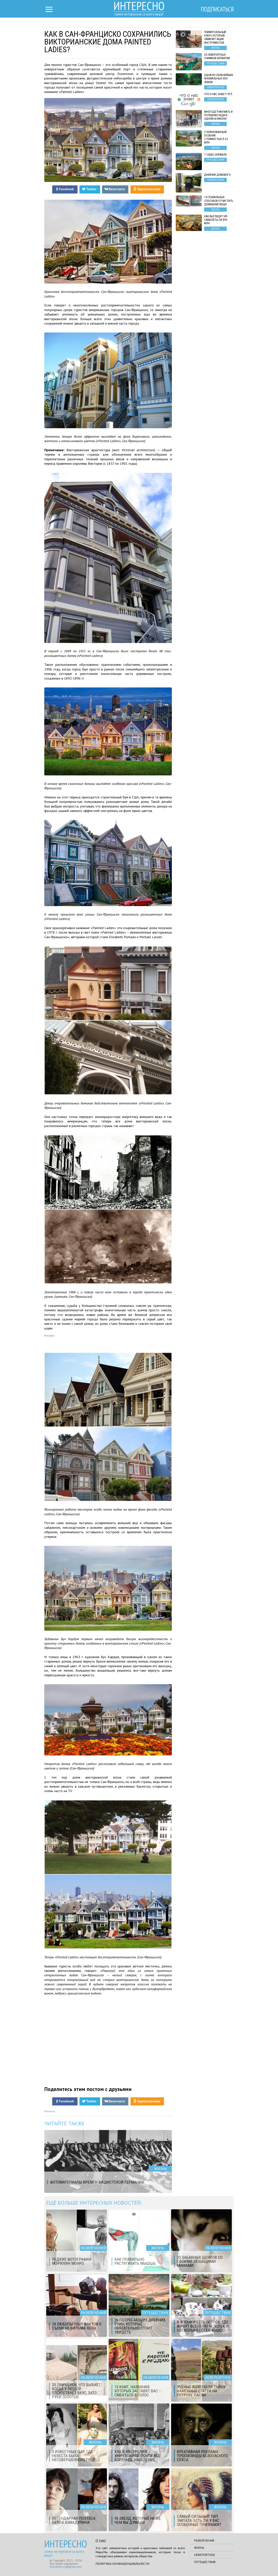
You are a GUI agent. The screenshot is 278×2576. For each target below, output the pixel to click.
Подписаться (217, 9)
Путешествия (204, 2561)
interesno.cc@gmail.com (66, 2566)
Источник (49, 2111)
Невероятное (204, 2554)
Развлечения (204, 2540)
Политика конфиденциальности (122, 2563)
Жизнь (199, 2547)
